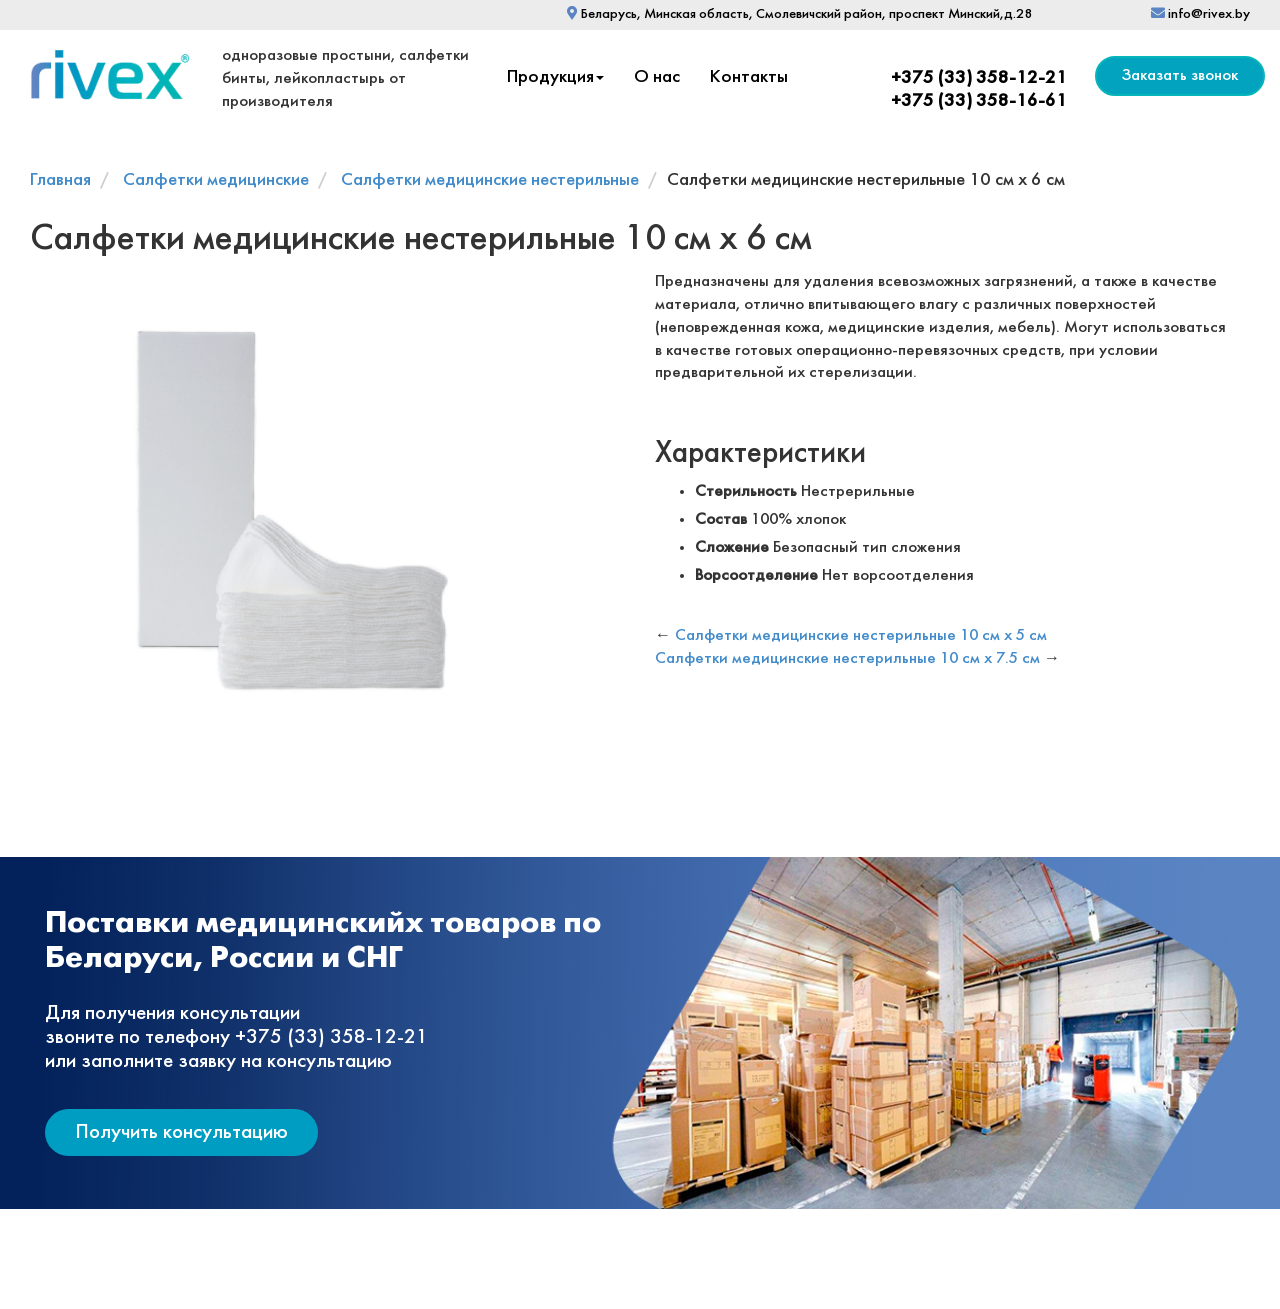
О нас (657, 77)
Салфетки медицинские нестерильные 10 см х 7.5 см (847, 658)
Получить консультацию (181, 1132)
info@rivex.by (1200, 14)
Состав (721, 519)
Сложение (732, 547)
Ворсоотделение (756, 575)
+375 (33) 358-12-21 (979, 78)
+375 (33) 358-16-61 (979, 101)
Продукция (555, 77)
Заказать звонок (1180, 75)
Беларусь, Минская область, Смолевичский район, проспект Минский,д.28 (799, 14)
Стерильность (746, 491)
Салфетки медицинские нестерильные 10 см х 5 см (861, 635)
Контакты (749, 77)
